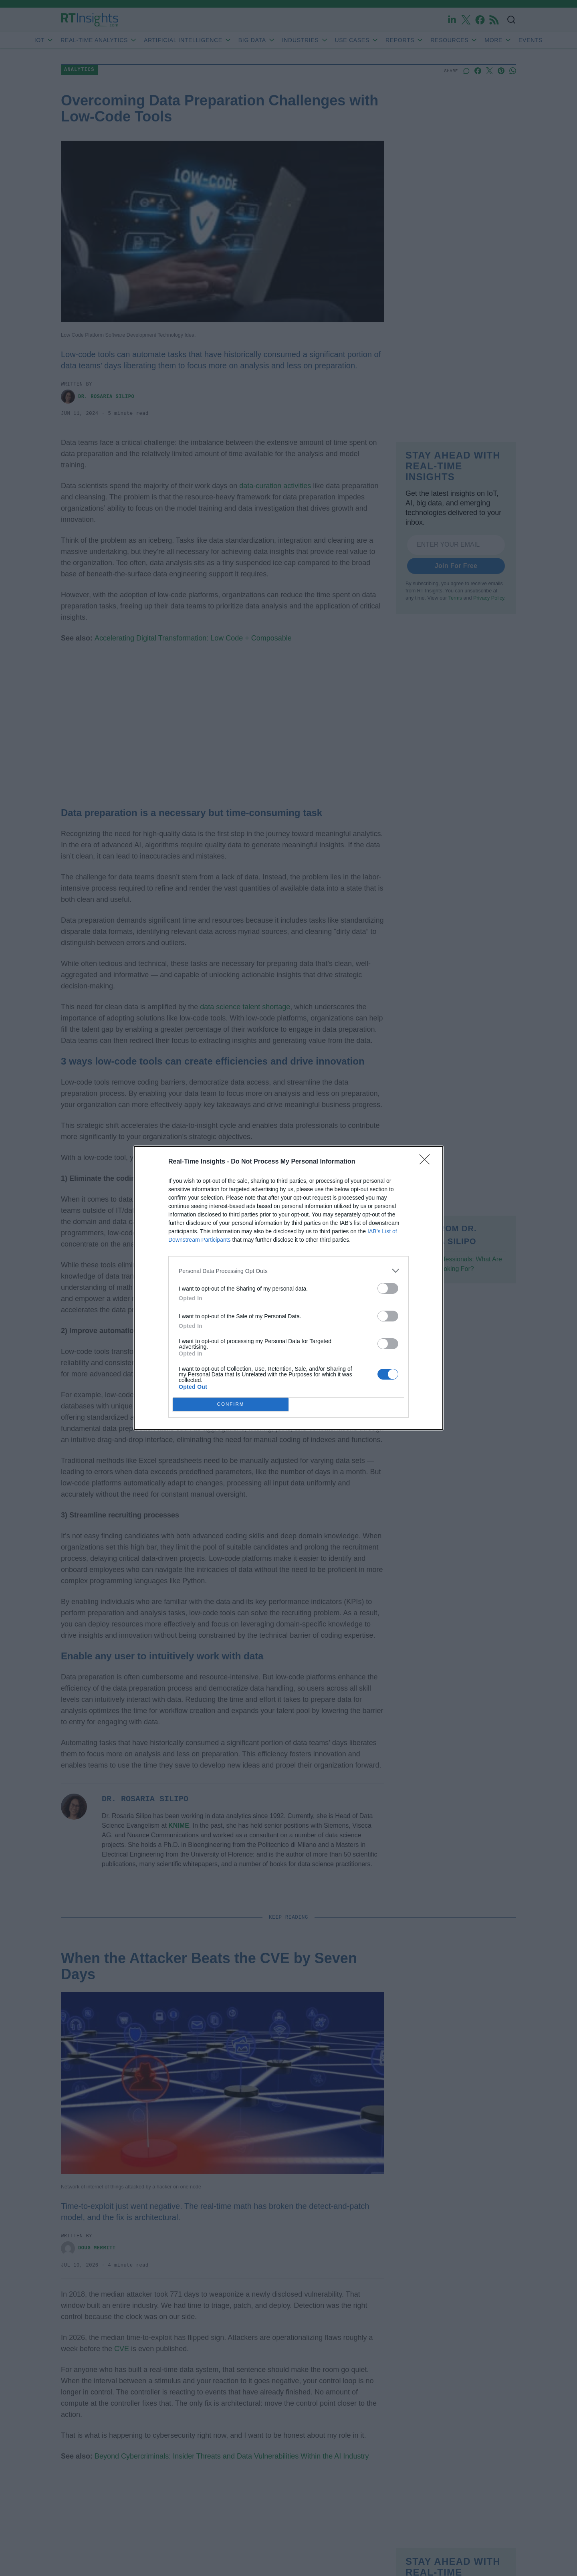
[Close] (427, 1162)
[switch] (387, 1288)
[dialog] (288, 1288)
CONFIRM (231, 1405)
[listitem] (288, 1271)
